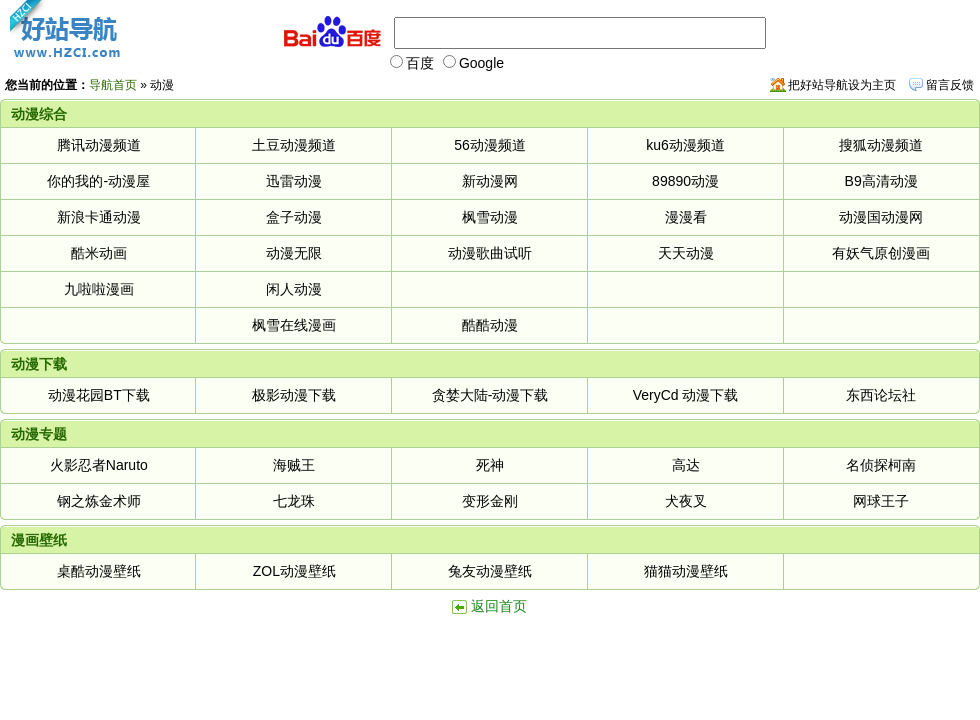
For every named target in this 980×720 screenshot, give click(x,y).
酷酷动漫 (490, 325)
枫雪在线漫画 (294, 325)
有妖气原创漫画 (881, 253)
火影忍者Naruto (99, 465)
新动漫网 (490, 181)
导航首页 (113, 85)
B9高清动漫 (881, 181)
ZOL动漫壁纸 (294, 571)
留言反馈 (950, 85)
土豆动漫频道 (294, 145)
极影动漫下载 (294, 395)
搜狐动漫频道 (881, 145)
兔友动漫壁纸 (490, 571)
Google (473, 63)
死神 (490, 465)
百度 (412, 63)
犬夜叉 (686, 501)
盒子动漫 (294, 217)
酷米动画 (99, 253)
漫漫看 (686, 217)
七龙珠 (294, 501)
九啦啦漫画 (99, 289)
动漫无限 (294, 253)
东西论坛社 (881, 395)
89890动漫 (685, 181)
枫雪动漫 (490, 217)
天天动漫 (686, 253)
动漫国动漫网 (881, 217)
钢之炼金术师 (99, 501)
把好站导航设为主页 (842, 85)
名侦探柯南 (881, 465)
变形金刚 (490, 501)
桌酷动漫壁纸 (99, 571)
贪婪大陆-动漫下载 (490, 395)
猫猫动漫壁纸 (686, 571)
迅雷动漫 (294, 181)
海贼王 (294, 465)
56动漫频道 (490, 145)
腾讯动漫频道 (99, 145)
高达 (686, 465)
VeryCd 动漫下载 (686, 395)
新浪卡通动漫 (99, 217)
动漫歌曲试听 (490, 253)
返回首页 (499, 606)
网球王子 (881, 501)
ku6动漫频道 (685, 145)
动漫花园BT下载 (99, 395)
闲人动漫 (294, 289)
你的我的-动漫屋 (98, 181)
